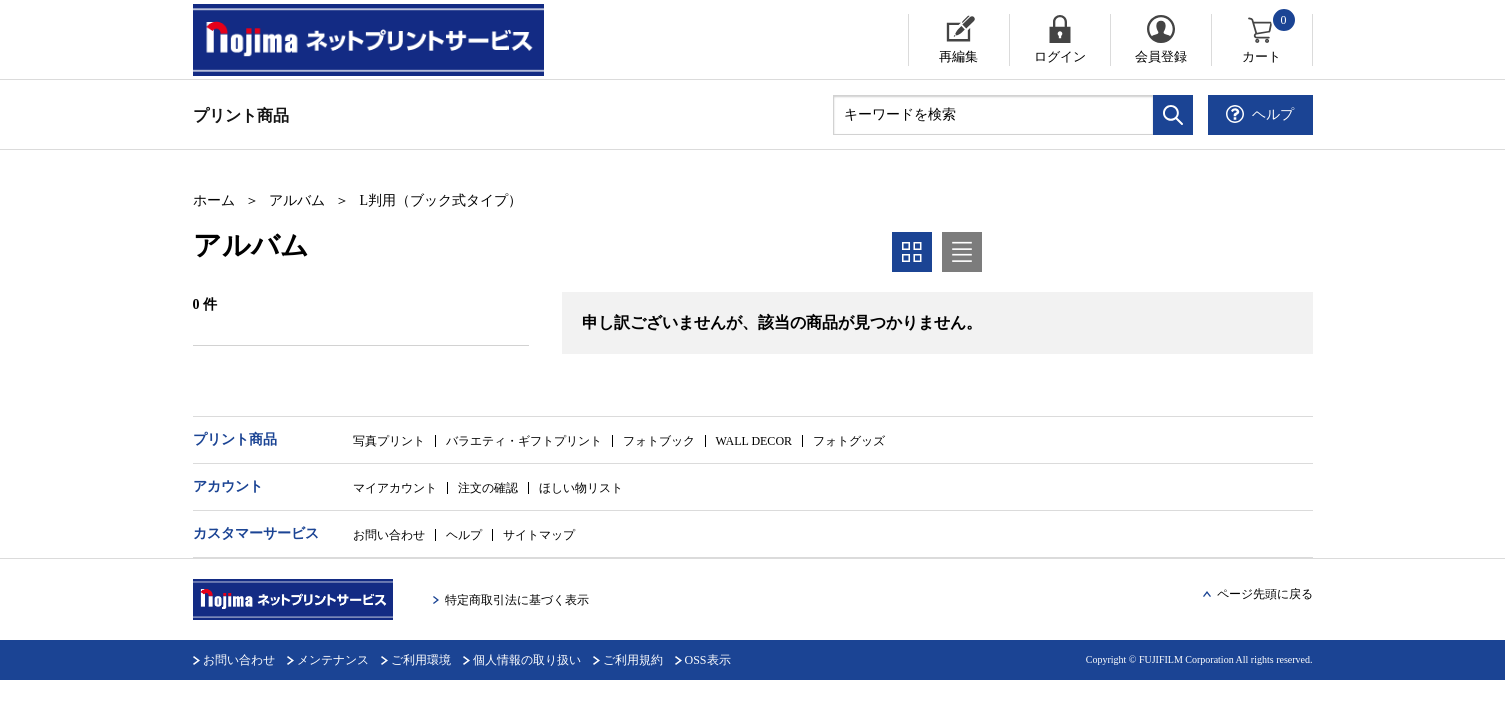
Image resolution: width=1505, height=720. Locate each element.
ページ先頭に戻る (1265, 594)
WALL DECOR (754, 441)
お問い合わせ (389, 535)
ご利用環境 (421, 660)
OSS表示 (708, 660)
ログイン (1060, 56)
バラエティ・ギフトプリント (524, 441)
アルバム (297, 200)
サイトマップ (539, 535)
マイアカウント (395, 488)
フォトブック (659, 441)
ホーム (214, 200)
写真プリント (389, 441)
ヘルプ (464, 535)
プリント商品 (241, 115)
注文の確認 (488, 488)
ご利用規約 (633, 660)
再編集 (958, 56)
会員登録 (1161, 56)
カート (1269, 39)
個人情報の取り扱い (527, 660)
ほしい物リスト (581, 488)
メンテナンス (333, 660)
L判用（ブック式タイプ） (441, 200)
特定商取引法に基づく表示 (517, 600)
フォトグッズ (849, 441)
